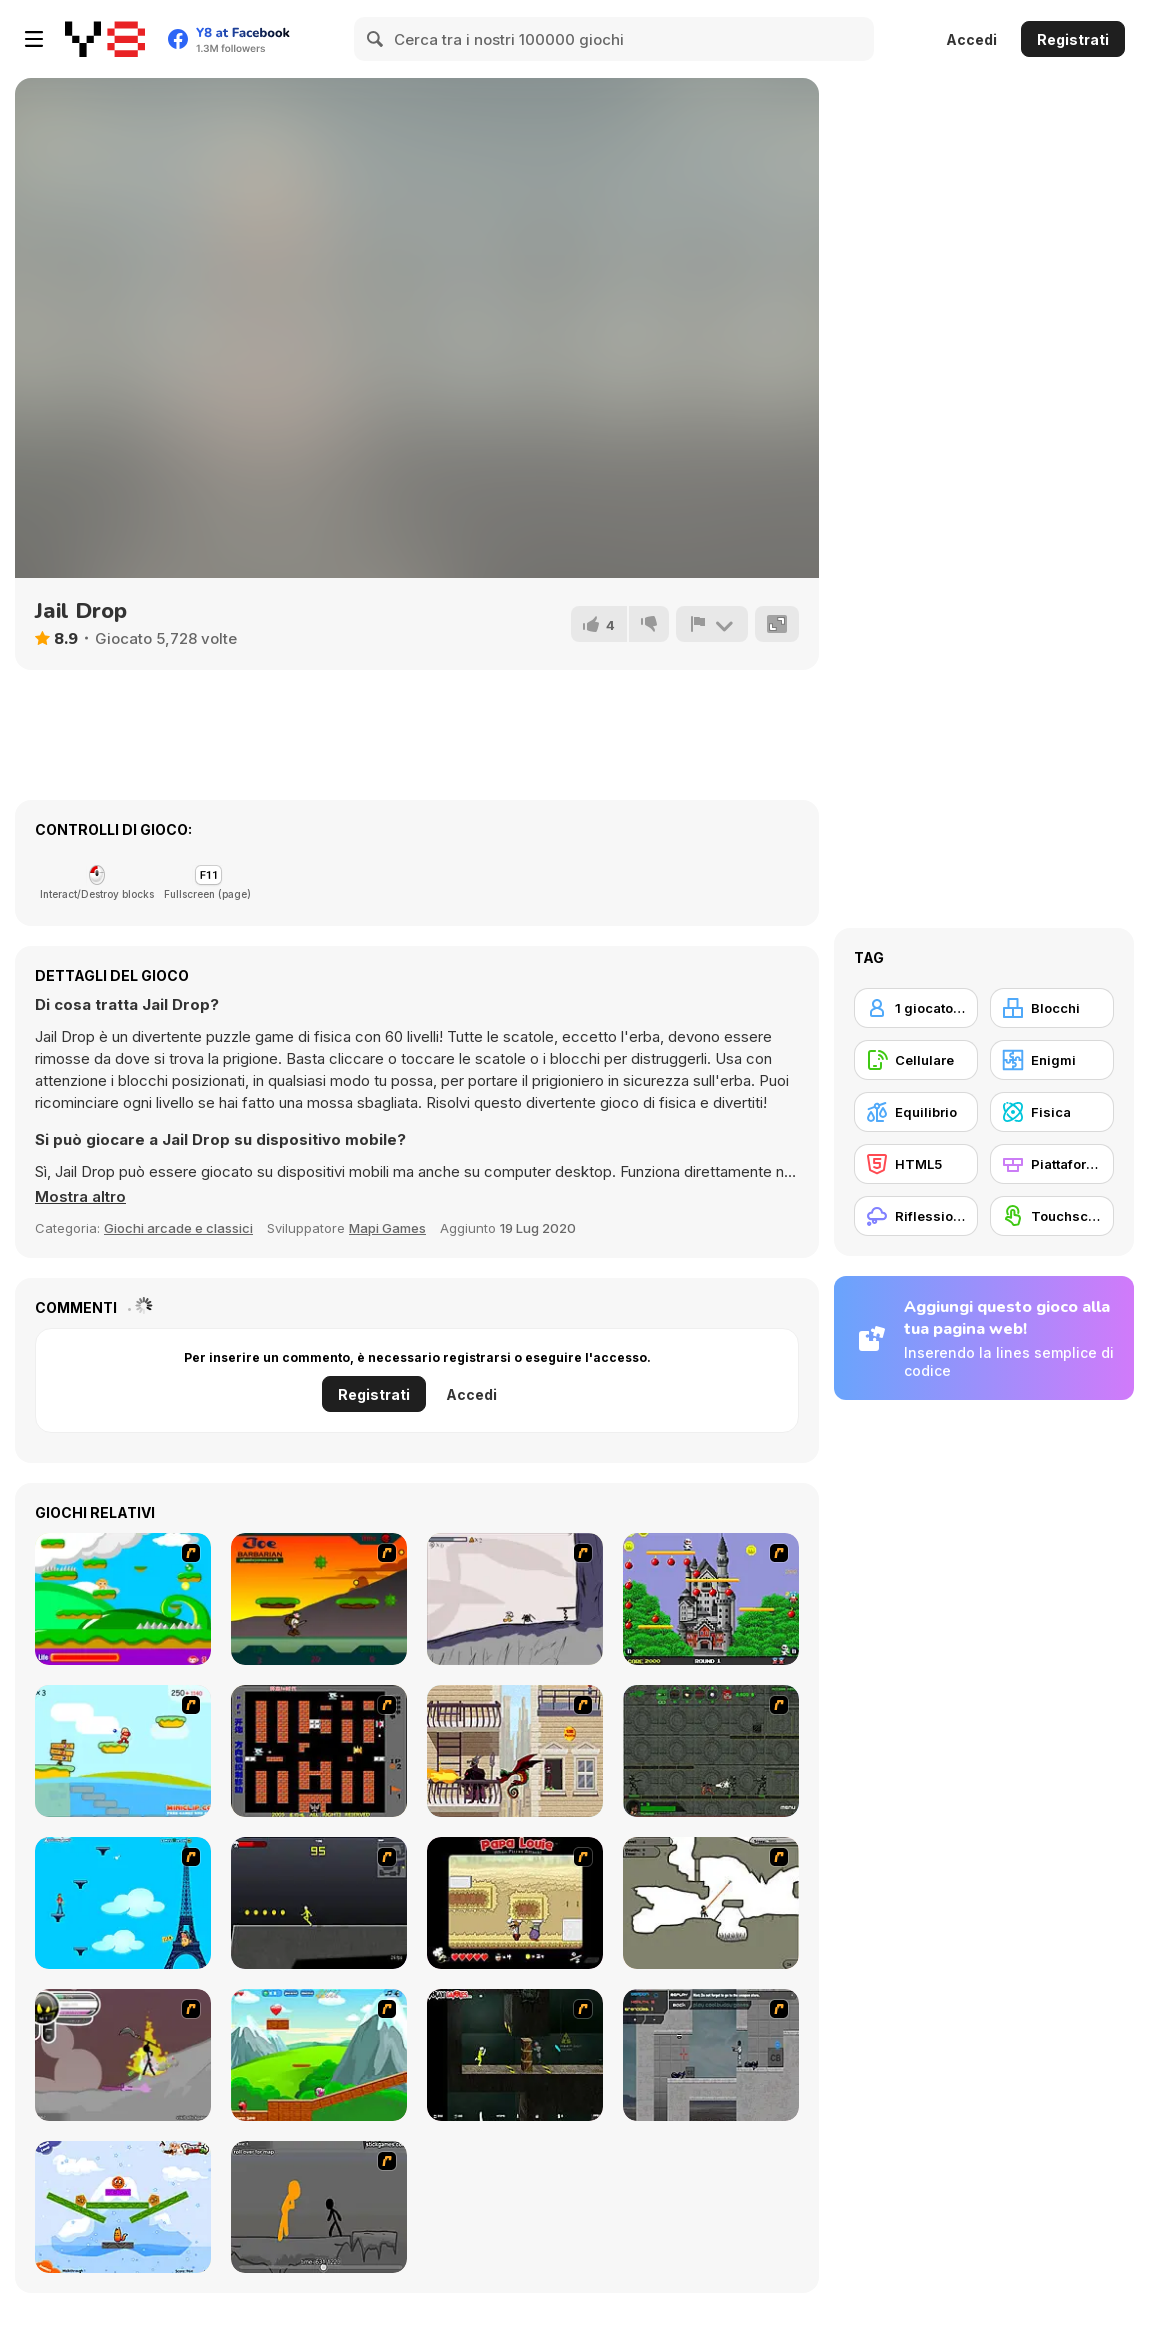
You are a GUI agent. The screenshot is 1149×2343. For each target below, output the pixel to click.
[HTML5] (916, 1164)
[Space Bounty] (711, 1751)
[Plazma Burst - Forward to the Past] (711, 2055)
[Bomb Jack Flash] (711, 1599)
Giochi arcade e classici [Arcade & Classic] (178, 1228)
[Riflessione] (916, 1216)
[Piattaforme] (1052, 1164)
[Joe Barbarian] (319, 1599)
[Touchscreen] (1052, 1216)
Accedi (971, 39)
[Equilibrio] (916, 1112)
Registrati (1073, 39)
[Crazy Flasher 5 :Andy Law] (515, 2055)
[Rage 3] (123, 2055)
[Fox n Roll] (123, 2207)
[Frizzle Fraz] (319, 2055)
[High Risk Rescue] (515, 1751)
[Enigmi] (1052, 1060)
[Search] (376, 39)
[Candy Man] (123, 1599)
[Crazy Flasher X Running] (319, 1903)
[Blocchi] (1052, 1008)
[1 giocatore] (916, 1008)
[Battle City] (319, 1751)
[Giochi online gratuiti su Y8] (105, 39)
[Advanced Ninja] (711, 1903)
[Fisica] (1052, 1112)
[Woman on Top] (123, 1903)
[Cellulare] (916, 1060)
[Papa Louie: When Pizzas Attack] (515, 1903)
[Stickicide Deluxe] (319, 2207)
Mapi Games (387, 1228)
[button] (80, 1197)
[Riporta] (712, 624)
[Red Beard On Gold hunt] (123, 1751)
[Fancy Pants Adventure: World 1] (515, 1599)
